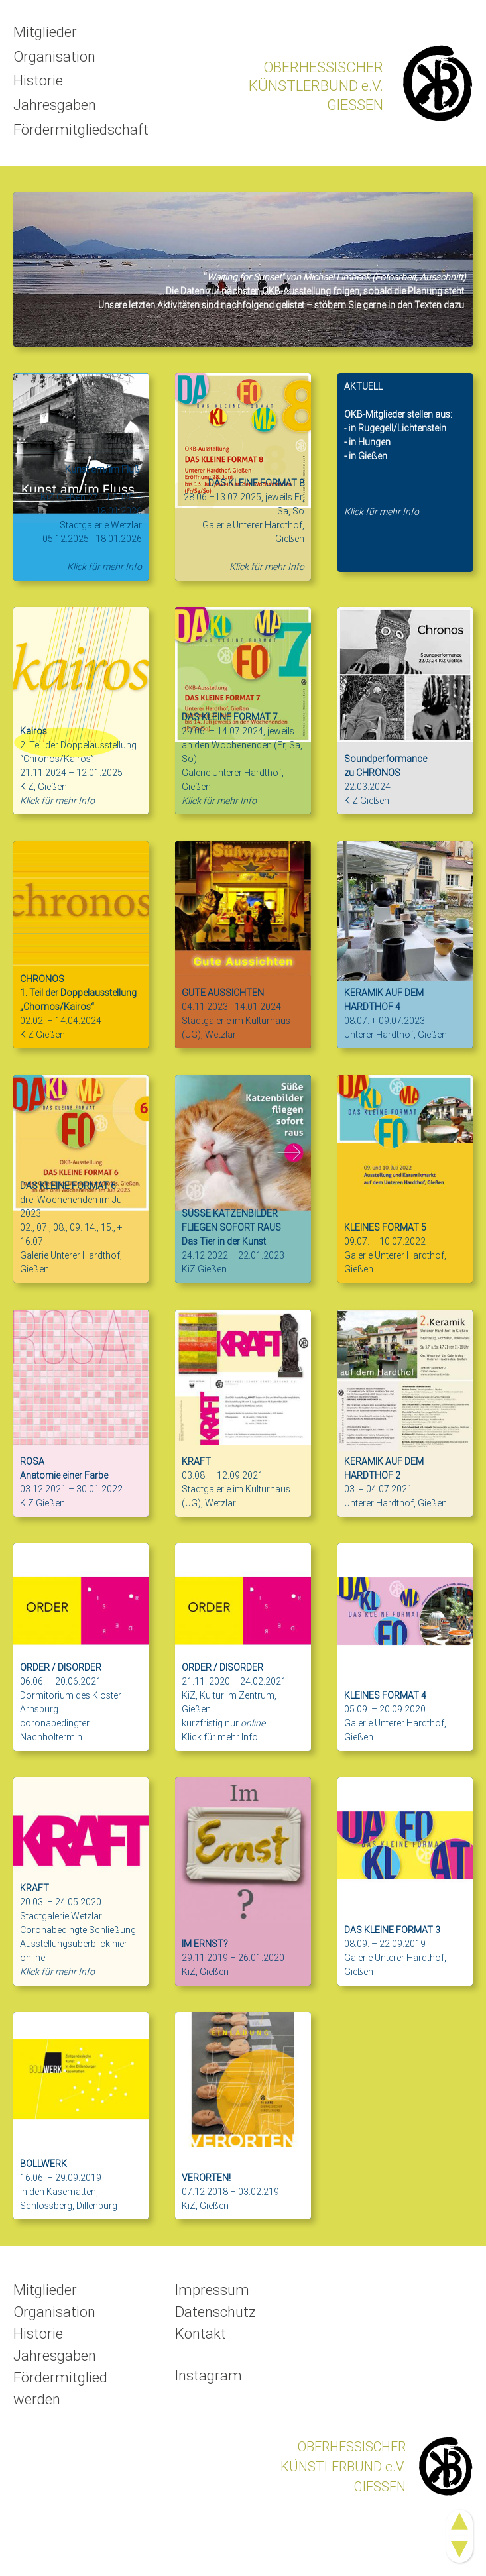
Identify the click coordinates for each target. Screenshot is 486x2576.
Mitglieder (45, 32)
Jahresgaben (54, 106)
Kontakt (200, 2334)
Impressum (212, 2290)
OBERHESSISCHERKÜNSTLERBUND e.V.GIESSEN (316, 86)
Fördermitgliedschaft (81, 131)
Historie (38, 82)
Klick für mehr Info (220, 1737)
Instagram (208, 2375)
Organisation (54, 57)
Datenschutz (215, 2312)
